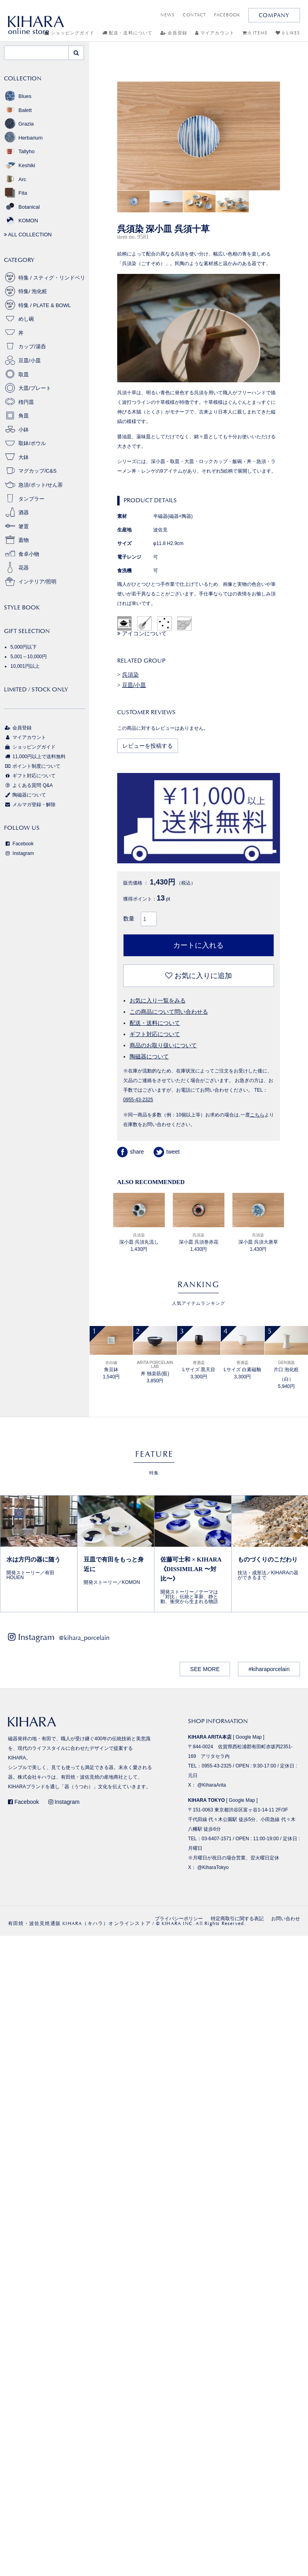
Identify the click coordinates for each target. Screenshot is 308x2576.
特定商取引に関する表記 (237, 1918)
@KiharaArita (211, 1785)
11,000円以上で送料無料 (35, 756)
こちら (257, 1115)
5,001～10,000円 (28, 656)
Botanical (22, 207)
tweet (167, 1151)
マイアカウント (214, 33)
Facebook (19, 844)
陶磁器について (149, 1056)
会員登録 (173, 33)
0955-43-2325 (138, 1099)
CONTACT (194, 15)
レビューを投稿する (147, 746)
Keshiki (19, 165)
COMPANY (274, 15)
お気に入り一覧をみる (158, 1000)
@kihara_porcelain (84, 1637)
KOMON (21, 221)
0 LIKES (288, 33)
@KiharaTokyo (212, 1867)
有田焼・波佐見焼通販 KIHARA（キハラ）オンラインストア (79, 1923)
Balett (18, 110)
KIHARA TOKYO (206, 1800)
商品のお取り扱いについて (163, 1045)
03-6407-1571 (217, 1838)
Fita (15, 193)
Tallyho (19, 151)
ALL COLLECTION (28, 235)
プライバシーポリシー (179, 1918)
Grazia (19, 124)
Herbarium (23, 138)
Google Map (249, 1737)
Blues (18, 96)
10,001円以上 (25, 666)
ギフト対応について (155, 1034)
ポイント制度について (32, 766)
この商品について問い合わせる (169, 1011)
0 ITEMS (255, 33)
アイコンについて (142, 633)
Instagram (19, 853)
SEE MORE (205, 1669)
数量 (128, 918)
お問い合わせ (285, 1918)
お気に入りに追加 (198, 976)
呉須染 (130, 674)
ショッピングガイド (30, 747)
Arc (15, 179)
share (130, 1151)
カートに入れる (198, 945)
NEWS (167, 15)
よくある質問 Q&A (28, 785)
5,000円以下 (23, 647)
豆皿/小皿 (134, 685)
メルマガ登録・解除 (30, 804)
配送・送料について (127, 33)
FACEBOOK (227, 15)
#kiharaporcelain (269, 1669)
